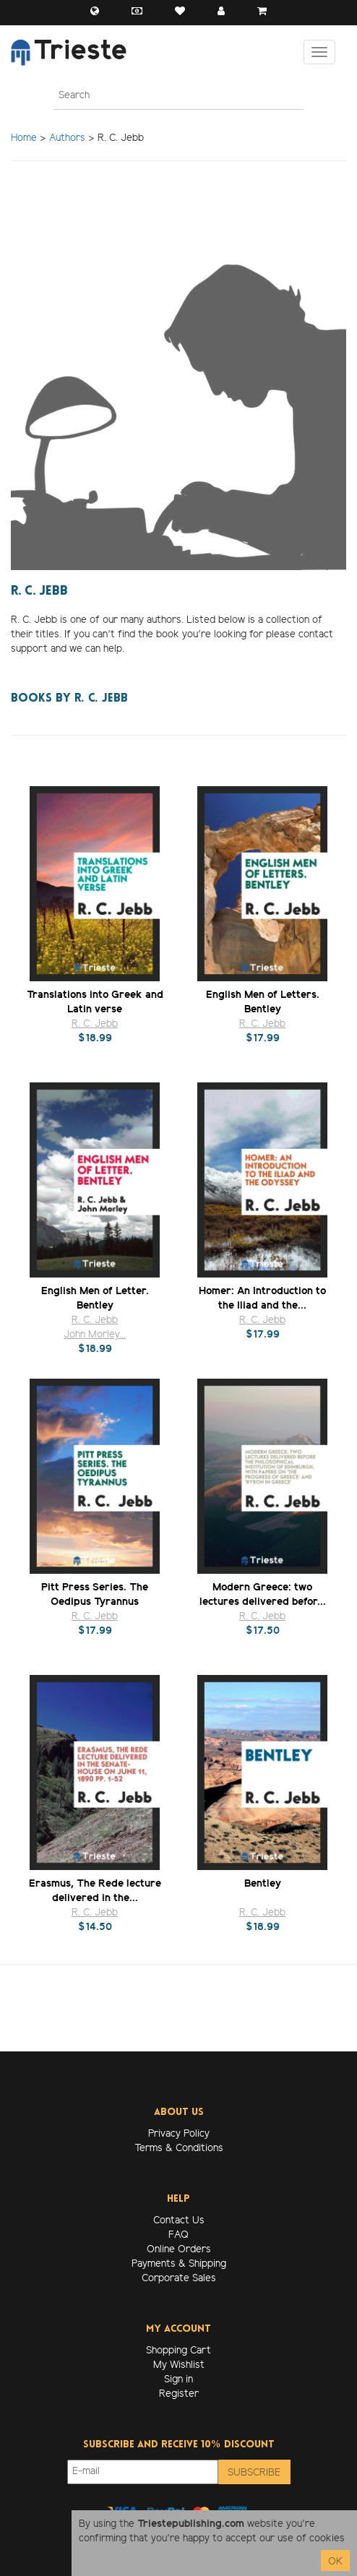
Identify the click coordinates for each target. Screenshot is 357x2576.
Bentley (262, 1884)
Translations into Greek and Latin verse (95, 1002)
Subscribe (254, 2473)
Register (179, 2394)
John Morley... (95, 1335)
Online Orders (179, 2250)
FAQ (178, 2235)
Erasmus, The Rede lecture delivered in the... (95, 1890)
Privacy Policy (179, 2134)
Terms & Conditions (178, 2148)
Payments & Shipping (179, 2264)
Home (24, 138)
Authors (67, 138)
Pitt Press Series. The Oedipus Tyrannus (94, 1594)
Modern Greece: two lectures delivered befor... (262, 1594)
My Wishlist (179, 2365)
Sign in (178, 2380)
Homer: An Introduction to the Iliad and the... (262, 1298)
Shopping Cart (178, 2351)
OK (335, 2562)
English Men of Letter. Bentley (95, 1298)
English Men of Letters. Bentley (262, 1002)
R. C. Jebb (95, 1024)
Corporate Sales (179, 2279)
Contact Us (179, 2221)
